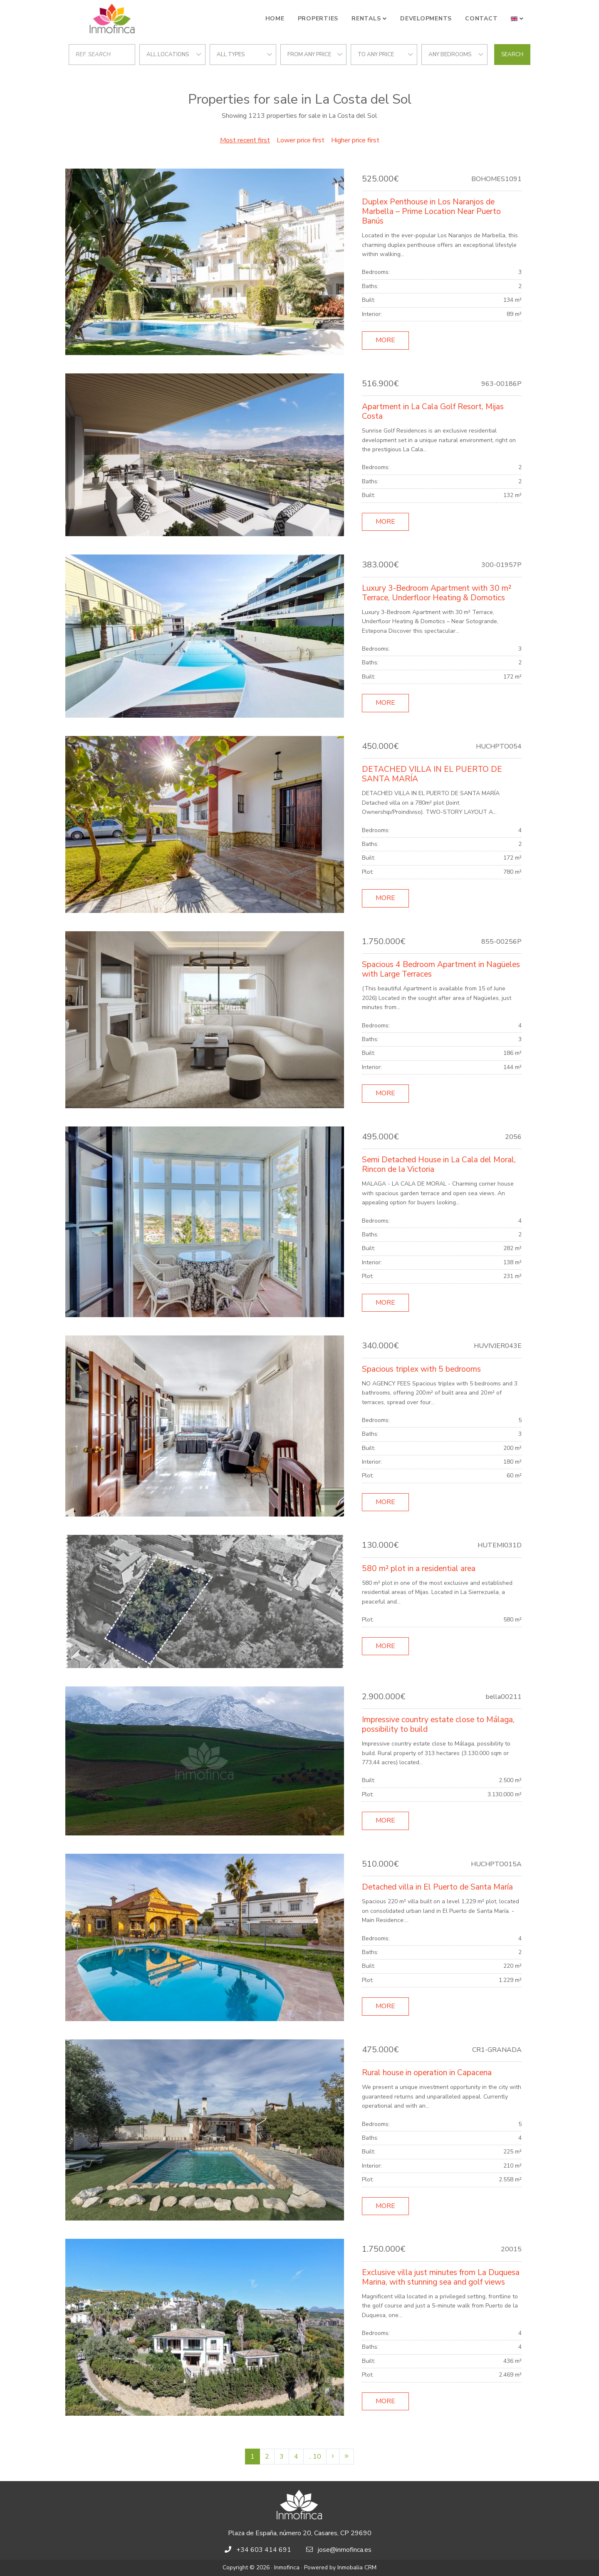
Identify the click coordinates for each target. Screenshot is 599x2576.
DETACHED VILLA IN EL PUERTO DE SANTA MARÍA (432, 774)
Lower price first (300, 140)
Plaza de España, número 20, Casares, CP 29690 (299, 2533)
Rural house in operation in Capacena (427, 2072)
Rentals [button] (366, 18)
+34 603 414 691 (263, 2549)
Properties (318, 18)
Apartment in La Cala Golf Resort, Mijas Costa (433, 411)
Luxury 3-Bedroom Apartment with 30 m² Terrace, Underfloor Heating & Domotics (436, 593)
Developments (426, 18)
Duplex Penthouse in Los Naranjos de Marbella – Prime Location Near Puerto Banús (431, 211)
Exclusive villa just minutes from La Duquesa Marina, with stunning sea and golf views (441, 2277)
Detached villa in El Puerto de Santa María (437, 1887)
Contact (481, 18)
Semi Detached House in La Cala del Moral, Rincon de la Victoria (439, 1164)
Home (275, 18)
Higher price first (355, 140)
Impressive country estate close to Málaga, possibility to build (438, 1724)
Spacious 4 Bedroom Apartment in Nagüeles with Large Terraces (441, 969)
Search (512, 54)
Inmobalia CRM (356, 2567)
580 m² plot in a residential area (418, 1568)
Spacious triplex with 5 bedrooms (421, 1369)
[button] (517, 18)
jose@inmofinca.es (344, 2549)
